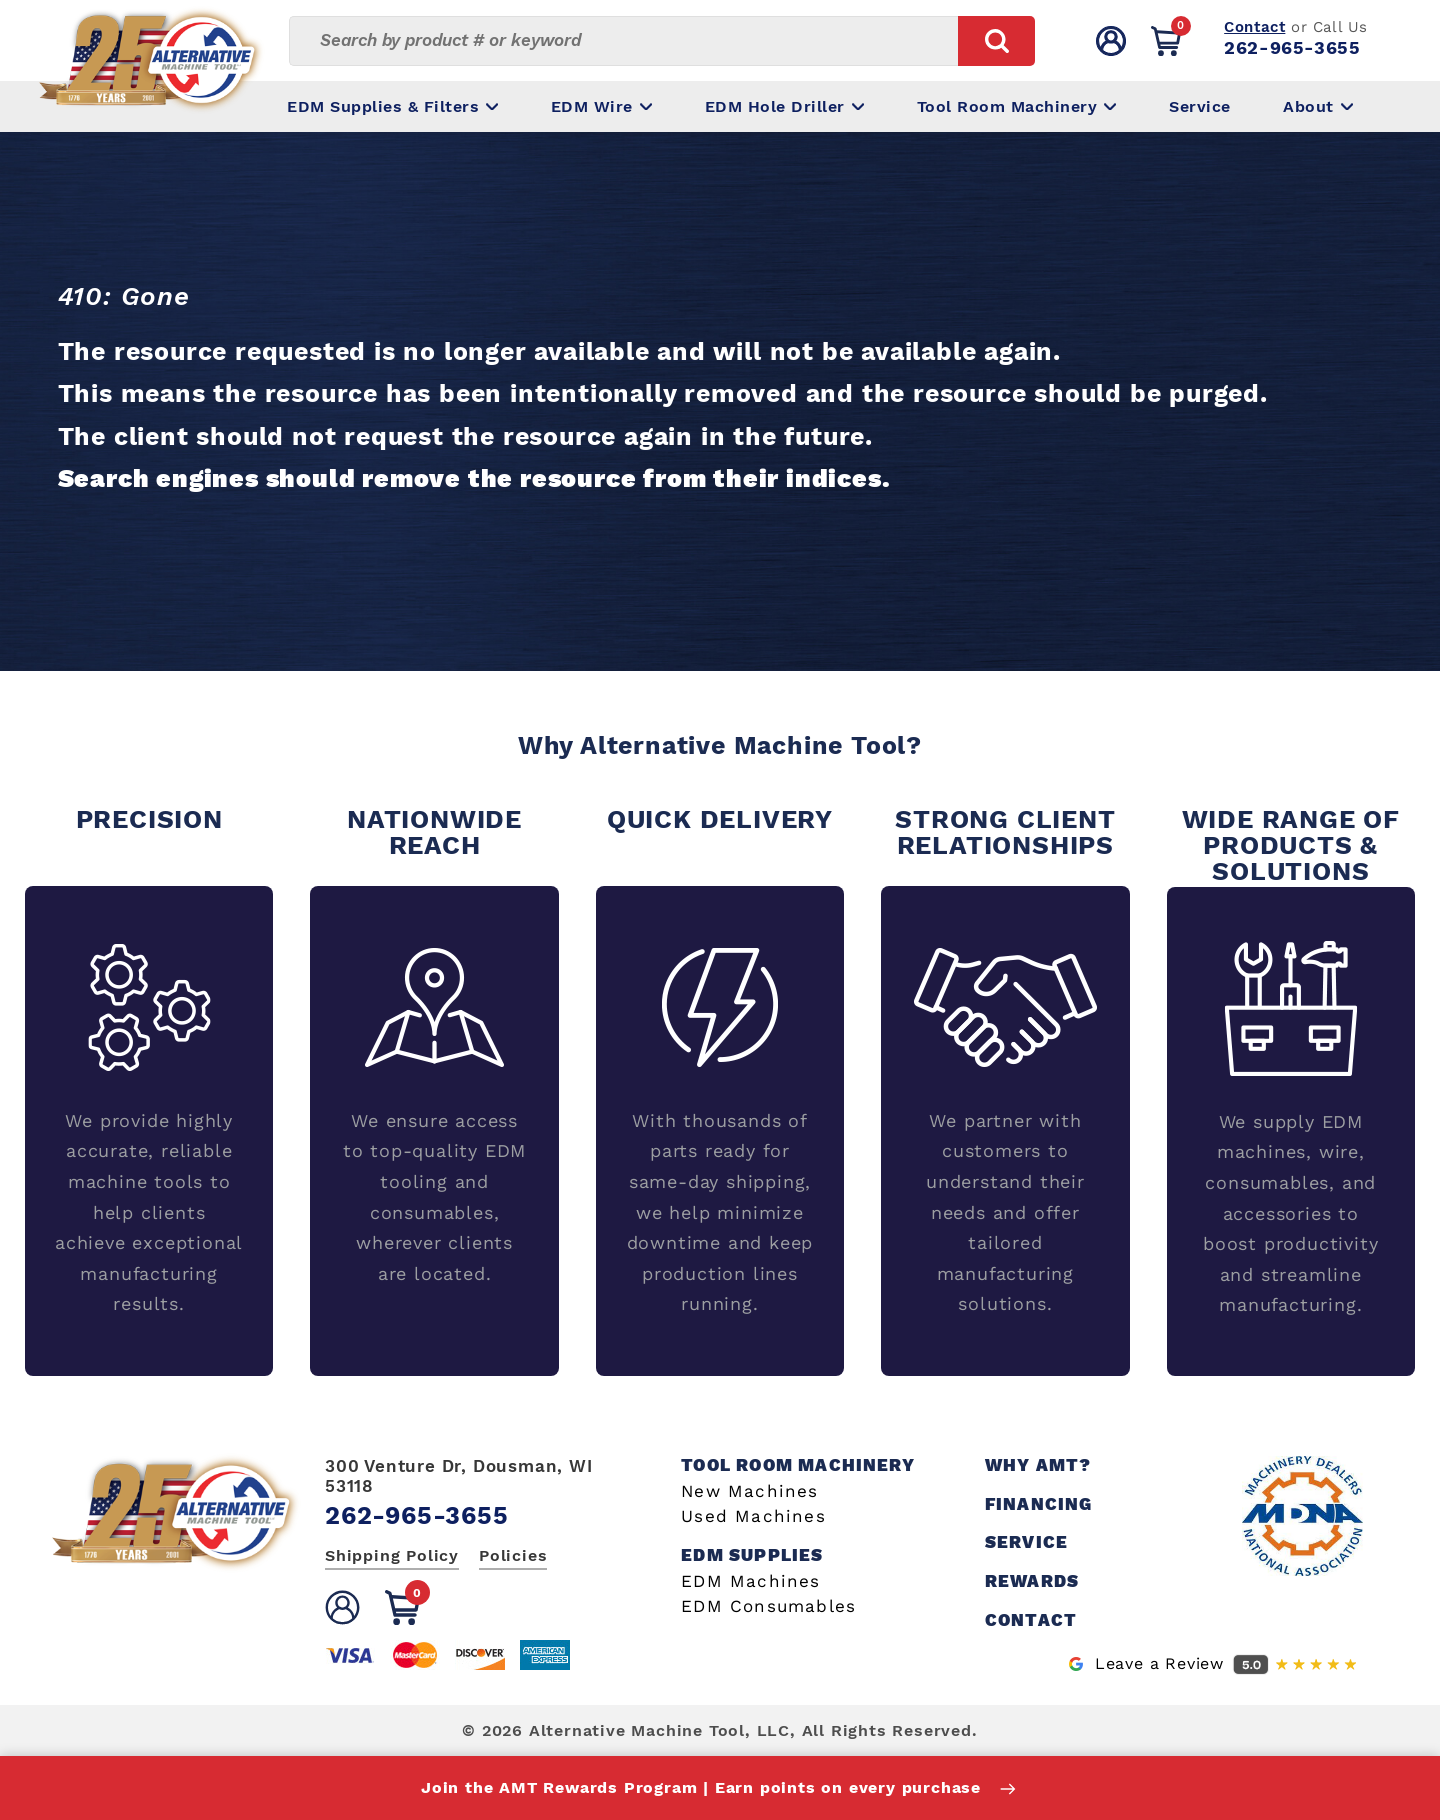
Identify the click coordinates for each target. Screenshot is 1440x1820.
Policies (513, 1555)
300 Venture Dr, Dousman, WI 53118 (459, 1476)
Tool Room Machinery (1017, 106)
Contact (1254, 27)
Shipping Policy (392, 1555)
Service (1200, 106)
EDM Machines (750, 1581)
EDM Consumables (768, 1606)
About (1318, 106)
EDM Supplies (752, 1555)
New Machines (749, 1491)
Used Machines (753, 1516)
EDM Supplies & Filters (392, 106)
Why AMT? (1038, 1465)
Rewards (1032, 1581)
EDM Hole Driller (784, 106)
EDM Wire (601, 106)
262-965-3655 (1292, 47)
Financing (1039, 1504)
